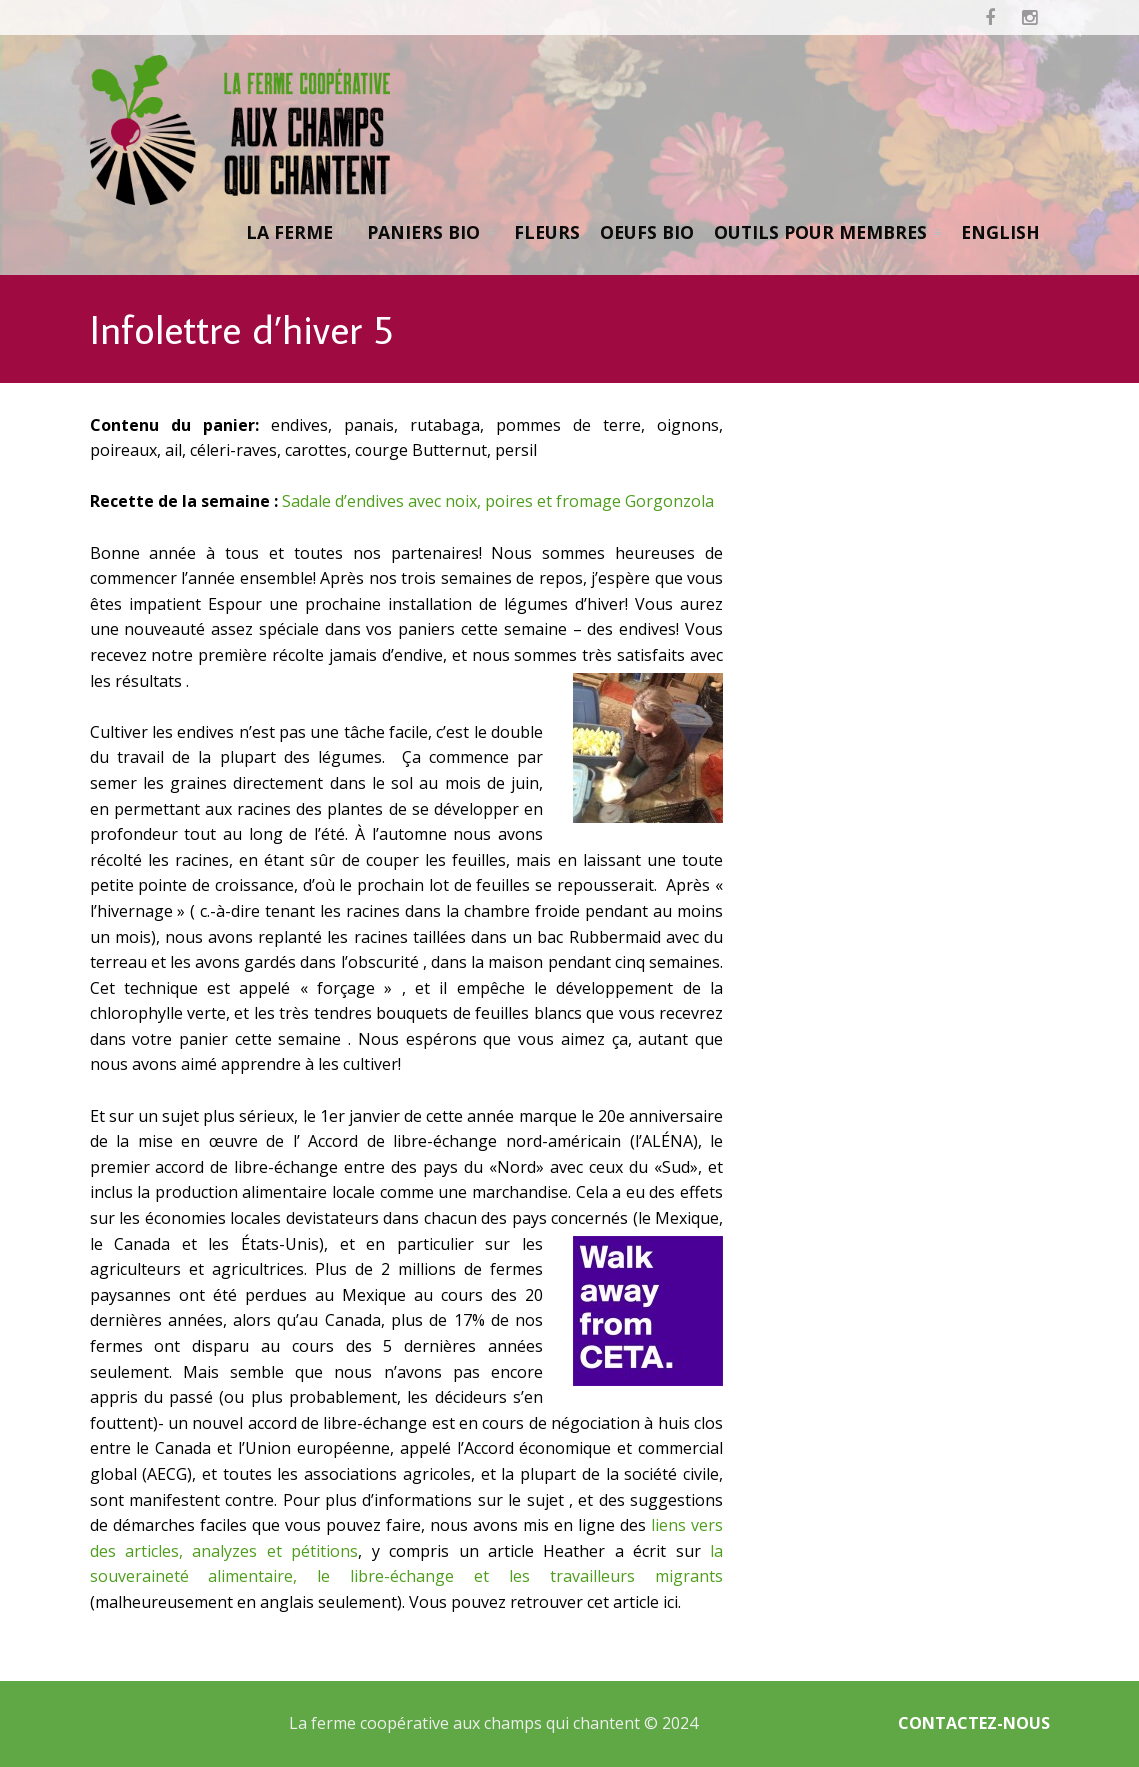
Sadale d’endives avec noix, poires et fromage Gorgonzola (498, 501)
